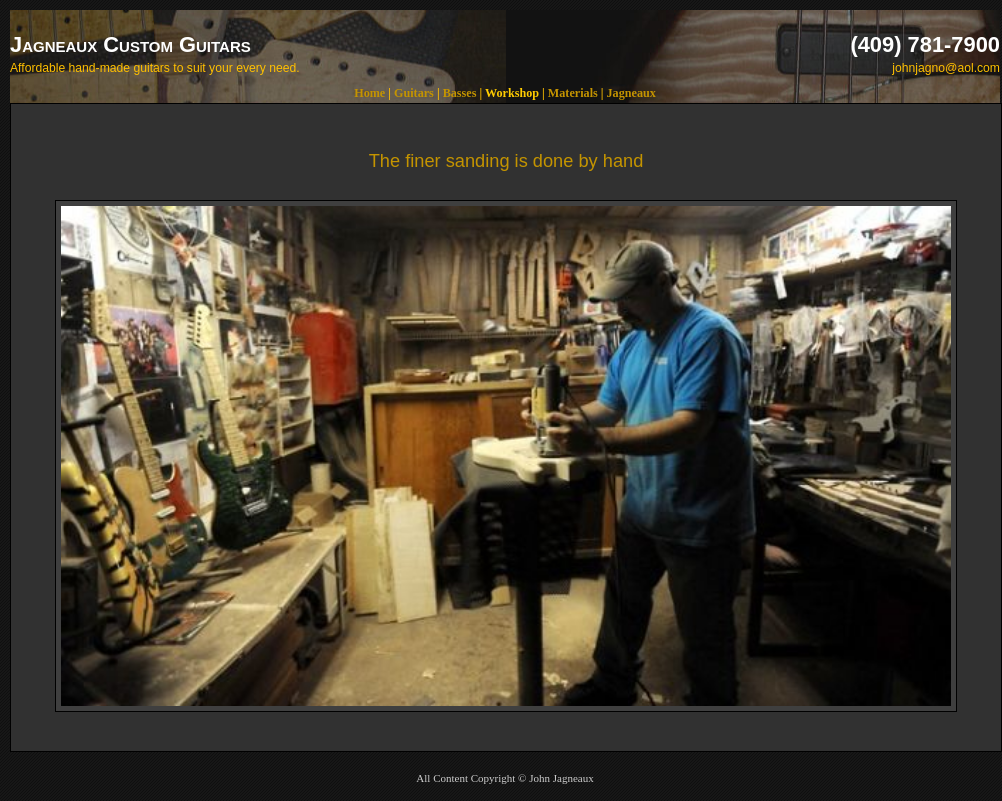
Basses (460, 93)
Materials (573, 93)
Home (369, 93)
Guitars (414, 93)
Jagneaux (631, 93)
